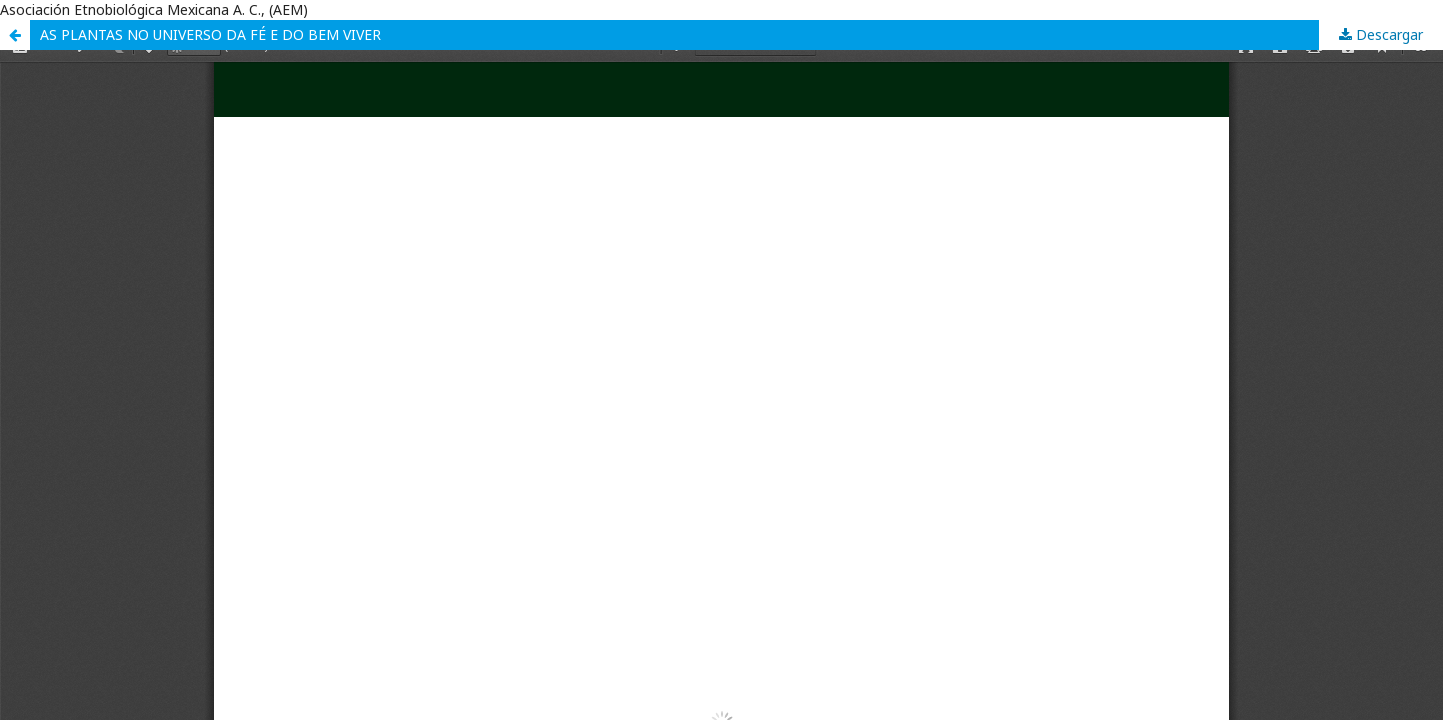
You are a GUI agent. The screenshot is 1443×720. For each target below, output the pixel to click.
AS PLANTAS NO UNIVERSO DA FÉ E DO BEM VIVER (210, 34)
